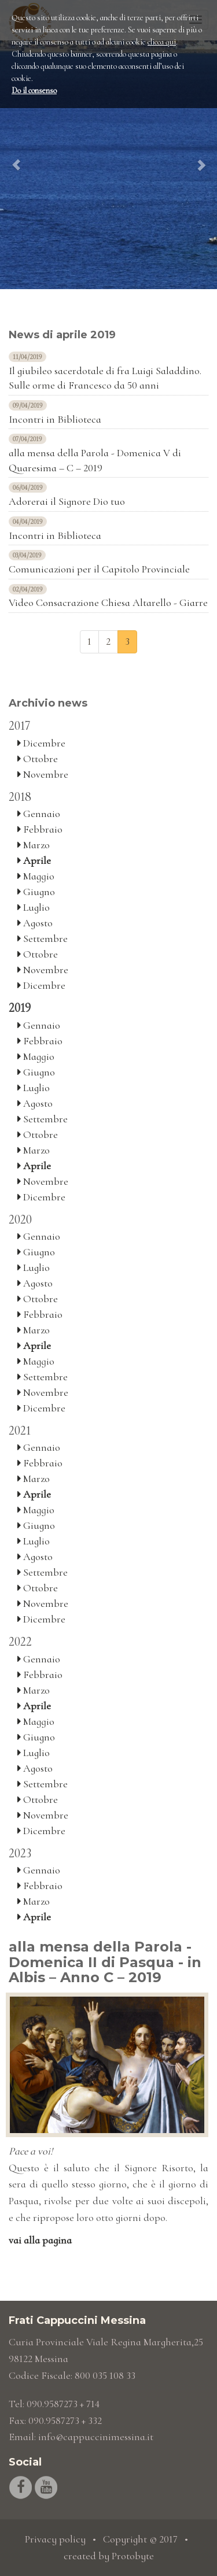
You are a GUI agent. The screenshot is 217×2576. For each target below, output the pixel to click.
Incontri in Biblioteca (55, 419)
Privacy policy (55, 2539)
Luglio (33, 907)
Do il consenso (34, 90)
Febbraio (39, 829)
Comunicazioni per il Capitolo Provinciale (99, 569)
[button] (16, 144)
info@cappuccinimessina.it (95, 2436)
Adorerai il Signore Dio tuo (67, 501)
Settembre (42, 938)
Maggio (35, 876)
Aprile (34, 860)
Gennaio (38, 813)
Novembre (42, 774)
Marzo (33, 844)
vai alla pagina (40, 2240)
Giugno (36, 891)
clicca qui (162, 42)
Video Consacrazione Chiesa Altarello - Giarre (108, 602)
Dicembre (41, 743)
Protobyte (133, 2555)
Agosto (35, 922)
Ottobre (37, 758)
